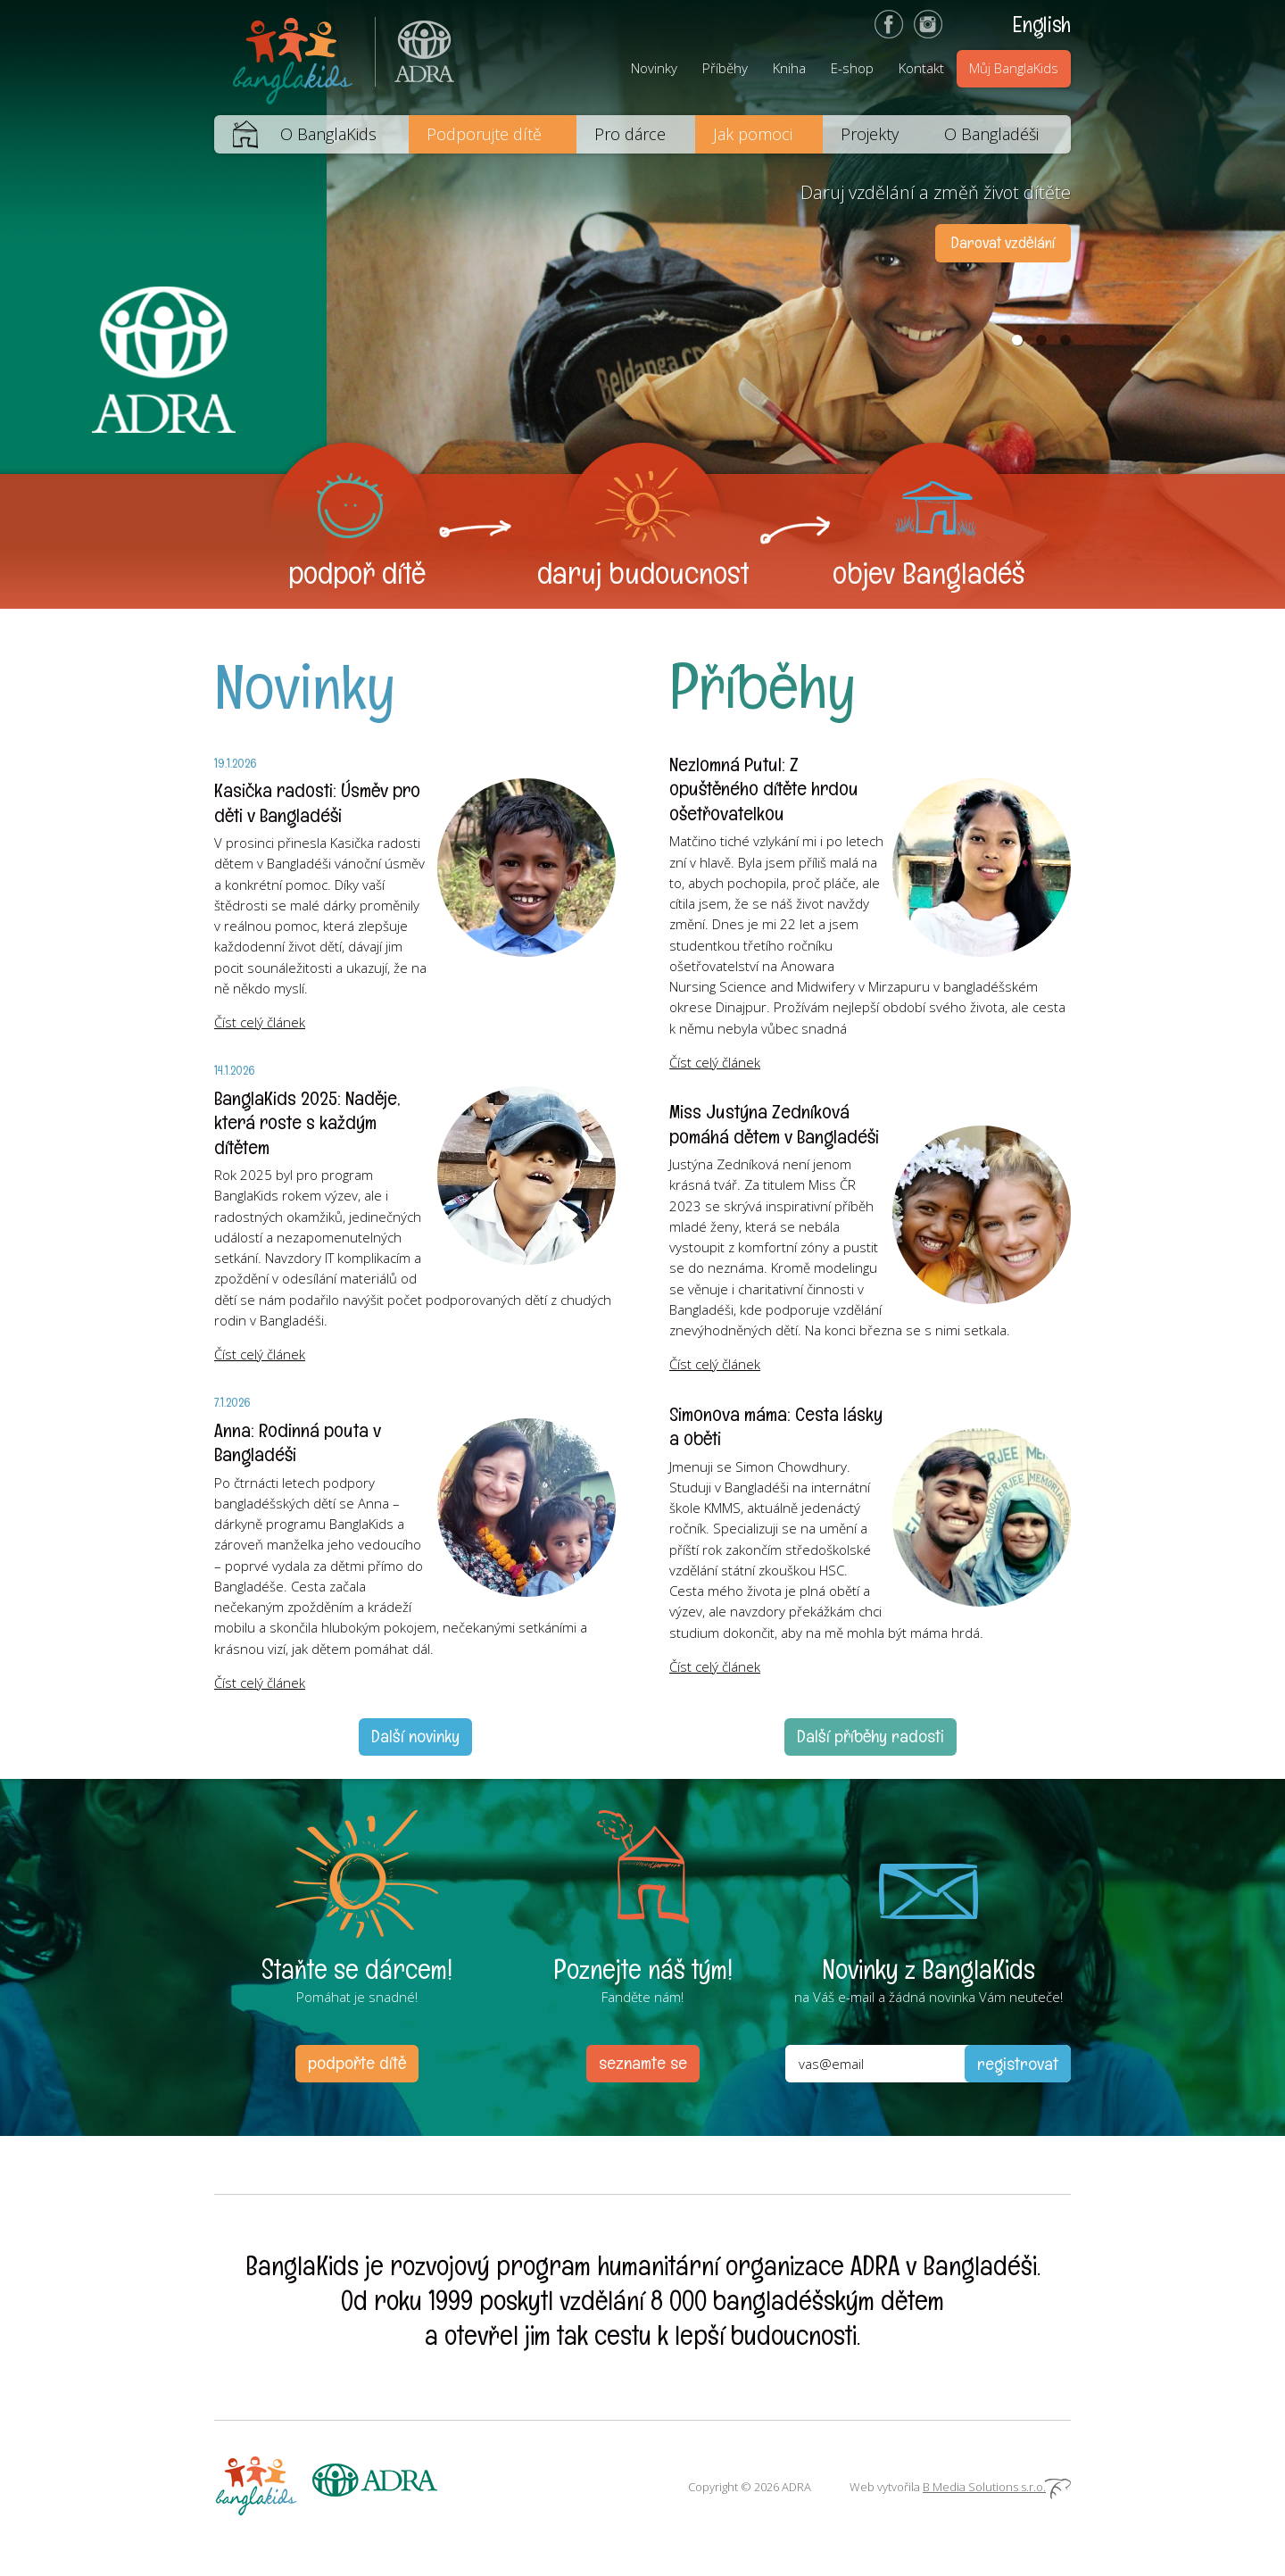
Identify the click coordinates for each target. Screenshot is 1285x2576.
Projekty (870, 134)
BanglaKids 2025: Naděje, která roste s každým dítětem (307, 1122)
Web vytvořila (960, 2487)
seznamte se (643, 2062)
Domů (236, 134)
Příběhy (725, 68)
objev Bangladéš (928, 573)
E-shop (852, 68)
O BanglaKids (328, 134)
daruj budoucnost (643, 573)
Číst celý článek (259, 1022)
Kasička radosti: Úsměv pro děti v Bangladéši (317, 802)
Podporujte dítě (484, 134)
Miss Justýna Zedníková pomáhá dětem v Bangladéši (774, 1124)
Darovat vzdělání (1003, 242)
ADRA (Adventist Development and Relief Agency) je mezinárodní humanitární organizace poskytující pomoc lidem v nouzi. (415, 57)
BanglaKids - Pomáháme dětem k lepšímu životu (294, 57)
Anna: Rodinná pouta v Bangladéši (297, 1442)
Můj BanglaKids (1013, 68)
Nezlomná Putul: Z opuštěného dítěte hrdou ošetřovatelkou (763, 789)
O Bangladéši (991, 134)
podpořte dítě (357, 2062)
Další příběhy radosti (870, 1736)
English (1042, 24)
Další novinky (415, 1736)
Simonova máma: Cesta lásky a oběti (776, 1426)
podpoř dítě (357, 573)
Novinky (654, 68)
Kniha (789, 68)
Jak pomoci (752, 134)
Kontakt (921, 68)
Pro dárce (630, 134)
